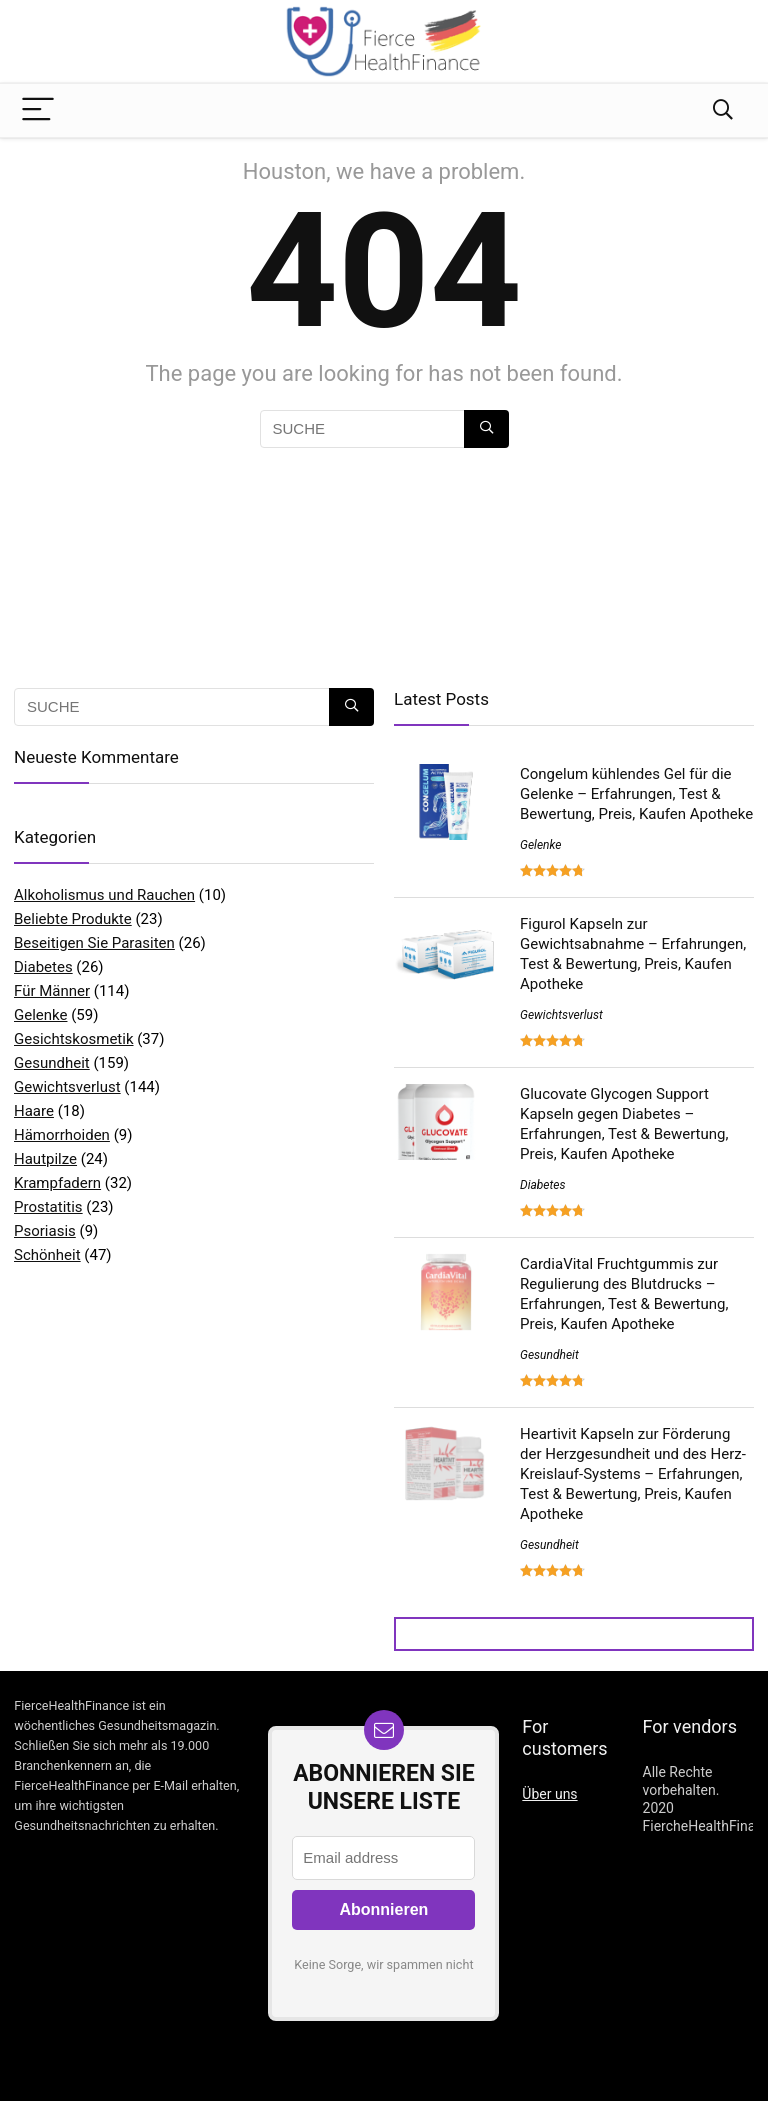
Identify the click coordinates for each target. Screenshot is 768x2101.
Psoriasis (45, 1231)
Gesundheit (52, 1063)
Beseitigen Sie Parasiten (94, 943)
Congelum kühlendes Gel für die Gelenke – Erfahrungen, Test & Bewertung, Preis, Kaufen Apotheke (636, 794)
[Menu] (38, 110)
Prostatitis (48, 1207)
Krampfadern (57, 1183)
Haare (34, 1111)
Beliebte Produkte (73, 919)
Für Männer (52, 991)
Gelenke (40, 1015)
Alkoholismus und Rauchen (104, 895)
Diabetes (43, 967)
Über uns (549, 1794)
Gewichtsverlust (67, 1087)
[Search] (723, 110)
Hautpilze (45, 1159)
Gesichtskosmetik (74, 1039)
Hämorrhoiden (62, 1135)
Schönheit (47, 1255)
